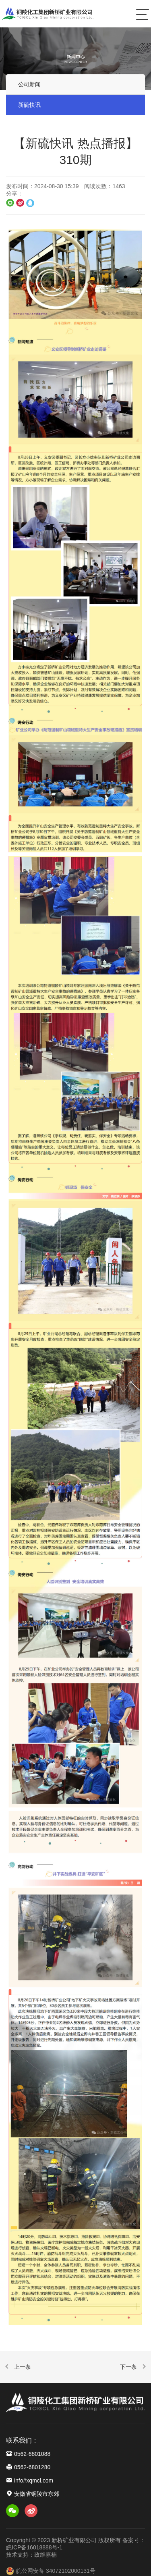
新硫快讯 (29, 106)
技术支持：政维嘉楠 (31, 2554)
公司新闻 (29, 85)
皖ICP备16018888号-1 (34, 2547)
